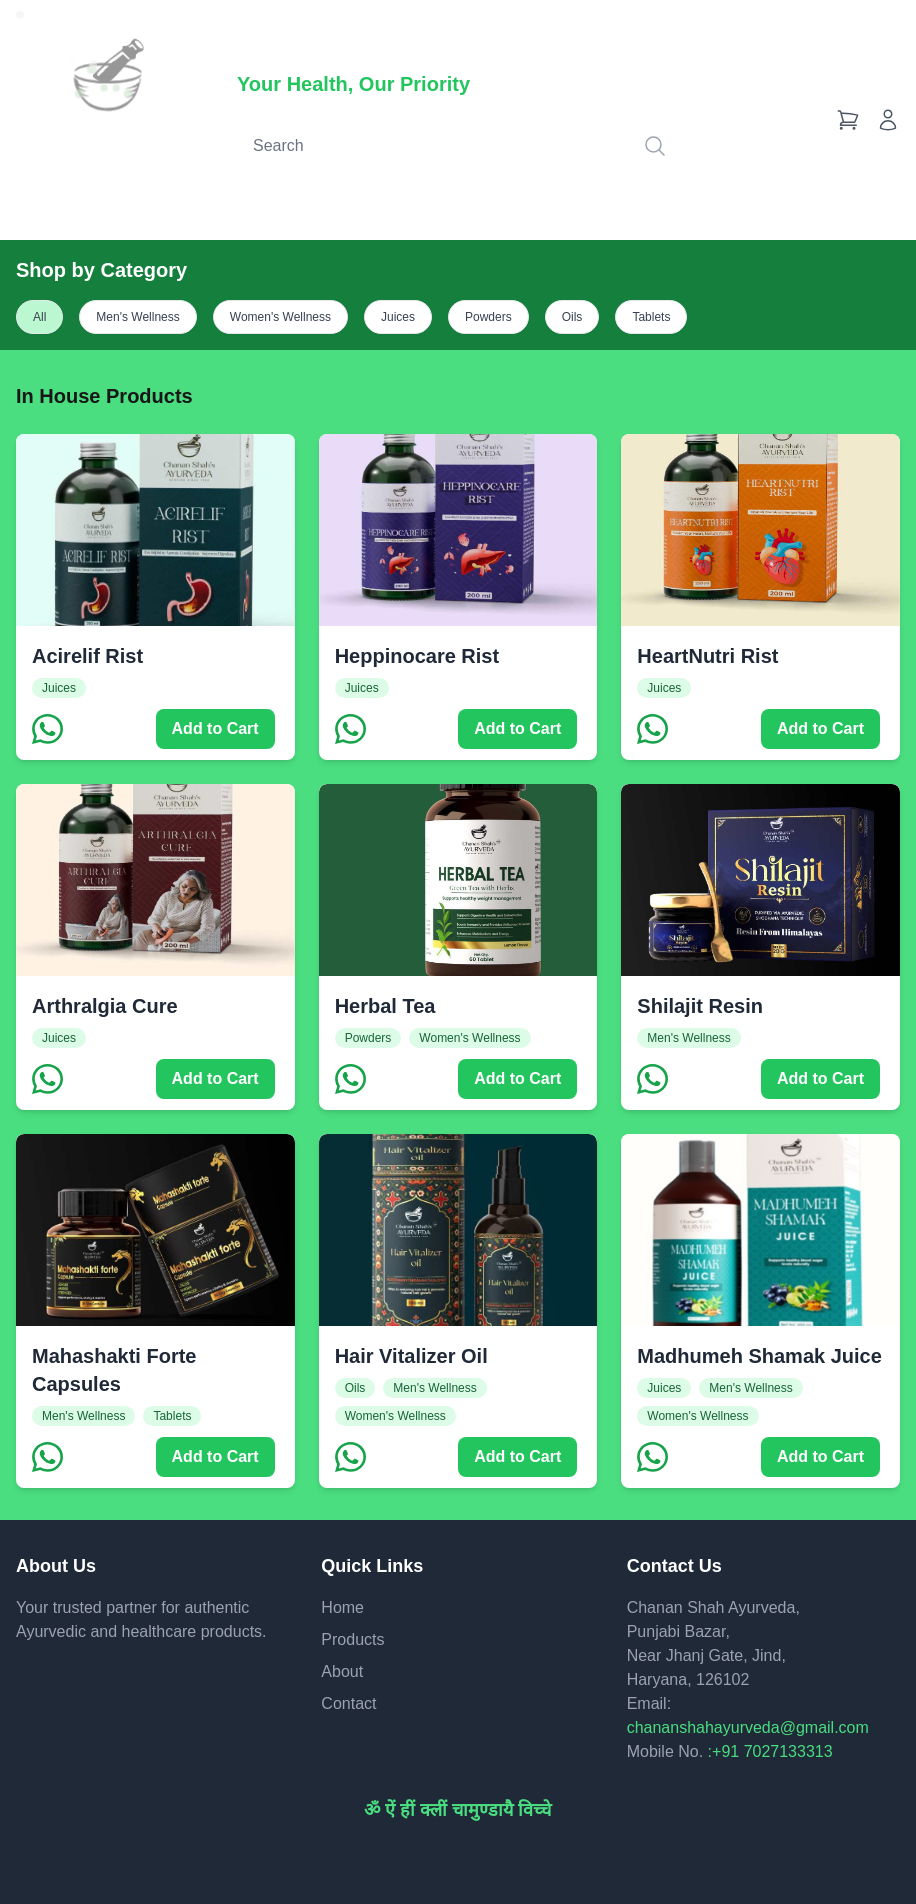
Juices (398, 317)
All (39, 317)
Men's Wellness (137, 317)
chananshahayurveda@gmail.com (748, 1727)
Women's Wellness (280, 317)
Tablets (651, 317)
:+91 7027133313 (770, 1751)
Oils (572, 317)
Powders (488, 317)
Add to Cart (215, 728)
